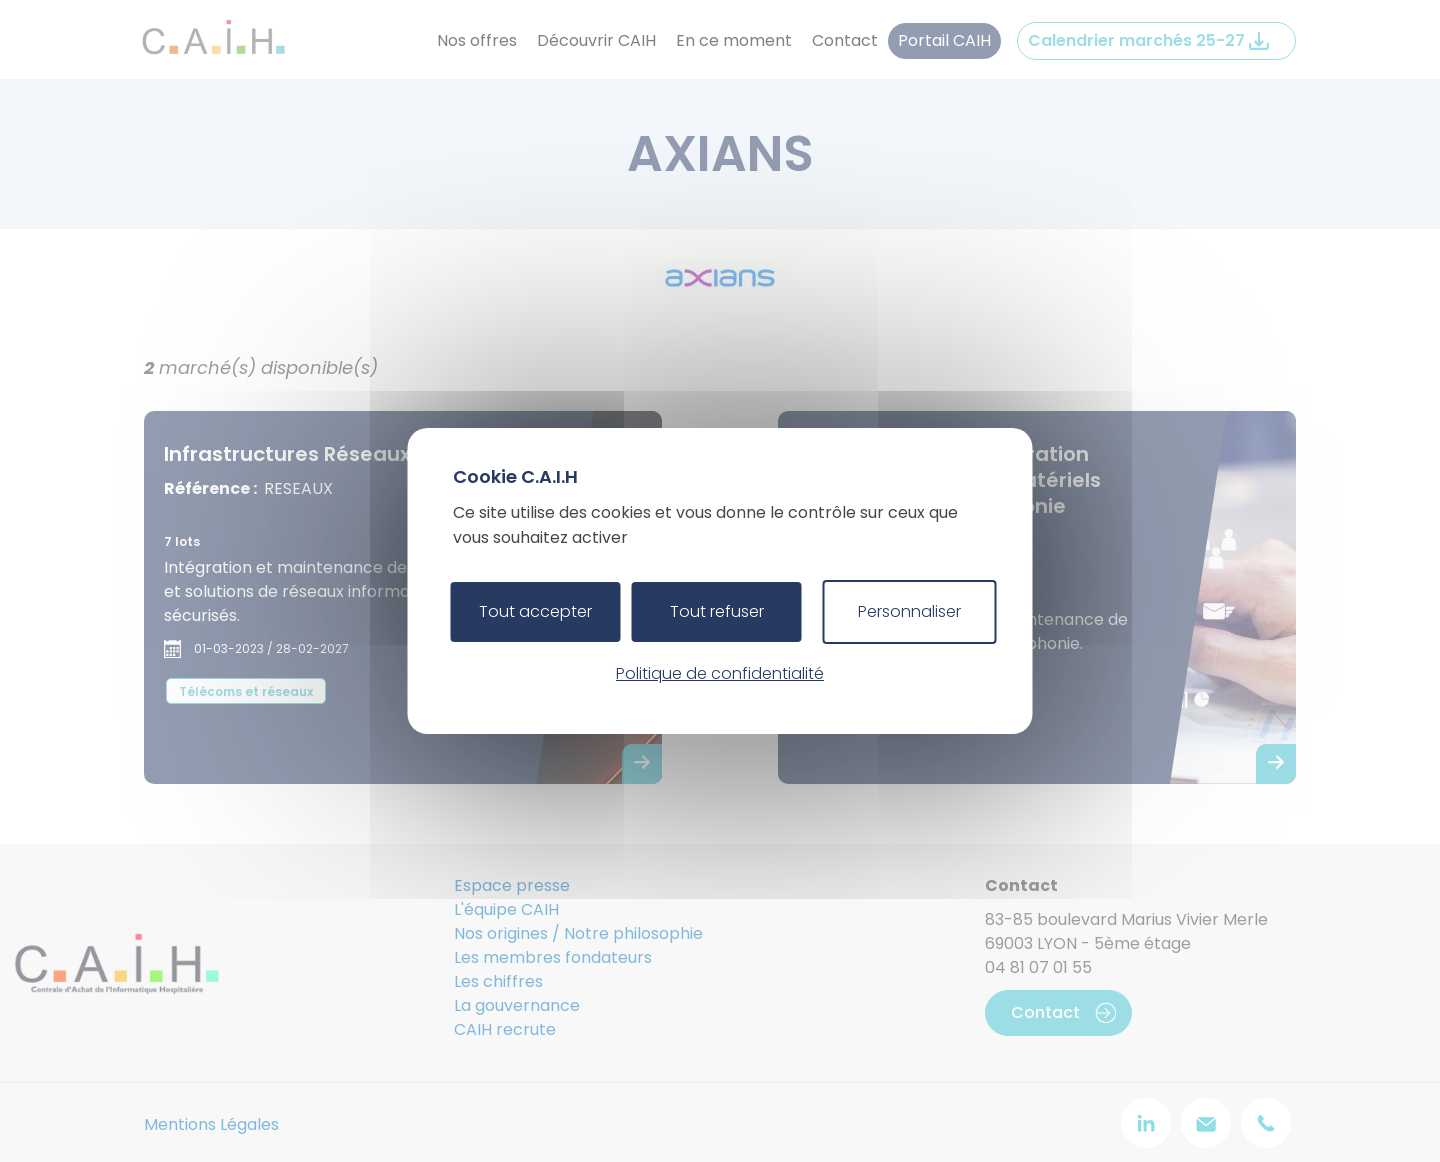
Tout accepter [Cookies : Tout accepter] (535, 611)
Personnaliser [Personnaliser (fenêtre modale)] (909, 611)
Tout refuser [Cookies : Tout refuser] (717, 611)
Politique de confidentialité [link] (720, 673)
